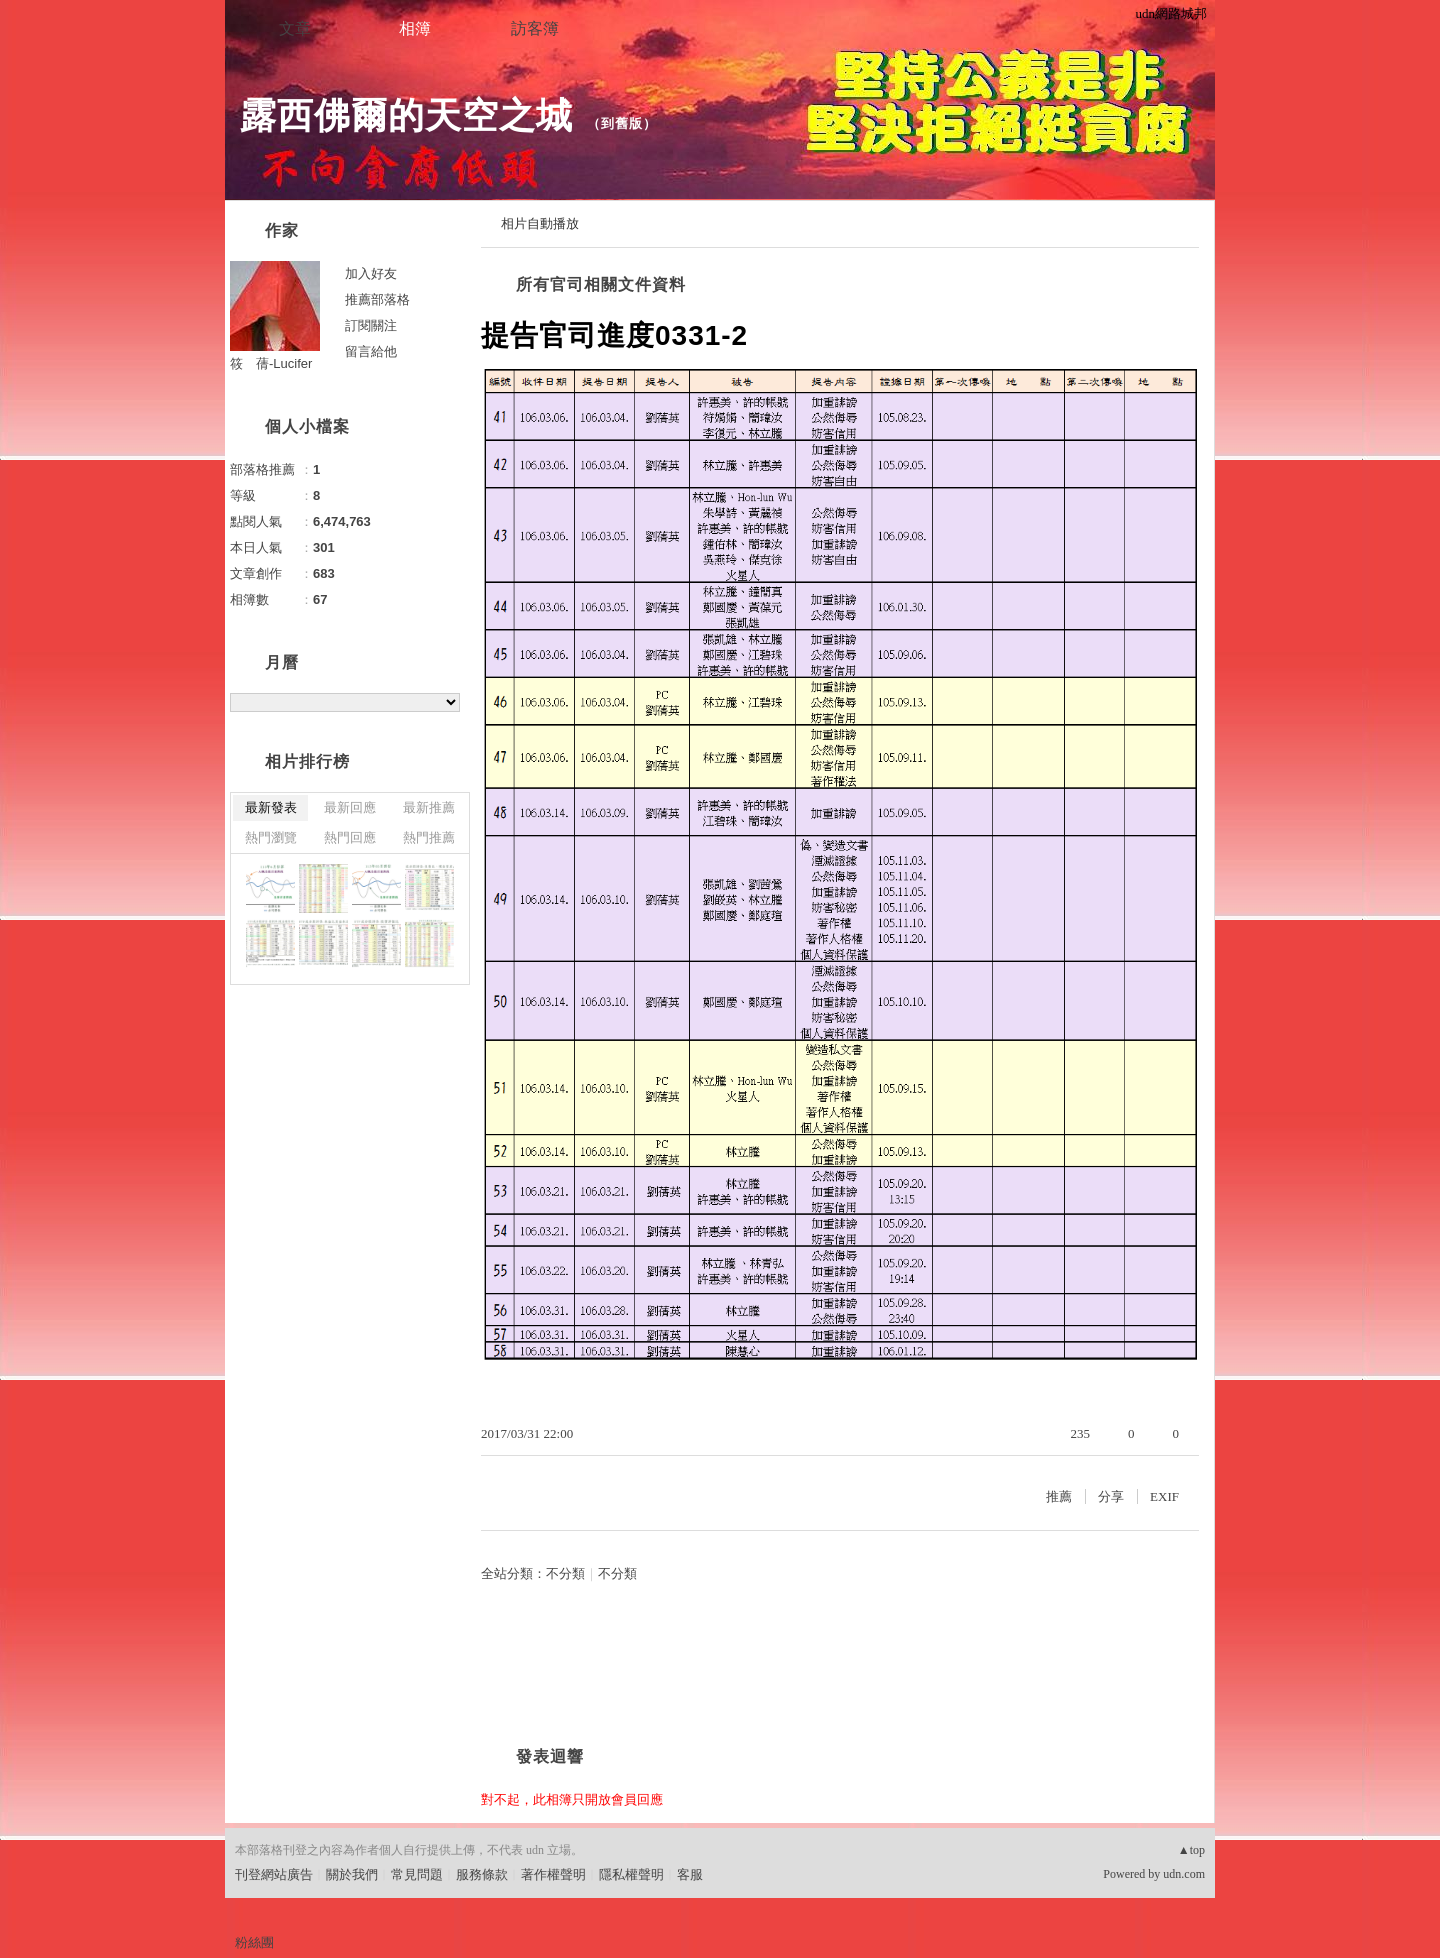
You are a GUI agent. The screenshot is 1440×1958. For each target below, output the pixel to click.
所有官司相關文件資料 (601, 284)
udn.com (1184, 1874)
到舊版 (622, 123)
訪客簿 (535, 28)
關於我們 (352, 1874)
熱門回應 (350, 837)
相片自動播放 (540, 223)
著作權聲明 (553, 1874)
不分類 (565, 1573)
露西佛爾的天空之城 (406, 115)
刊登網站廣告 (274, 1874)
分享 (1111, 1496)
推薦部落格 (377, 299)
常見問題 (417, 1874)
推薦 (1059, 1496)
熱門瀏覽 (271, 837)
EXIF (1164, 1496)
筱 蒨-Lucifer (271, 363)
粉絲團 (254, 1942)
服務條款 (482, 1874)
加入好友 (371, 273)
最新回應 (350, 807)
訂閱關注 (371, 325)
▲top (1191, 1850)
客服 (690, 1874)
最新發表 (271, 807)
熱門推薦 (429, 837)
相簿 (415, 28)
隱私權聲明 (631, 1874)
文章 (295, 28)
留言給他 (371, 351)
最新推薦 (429, 807)
